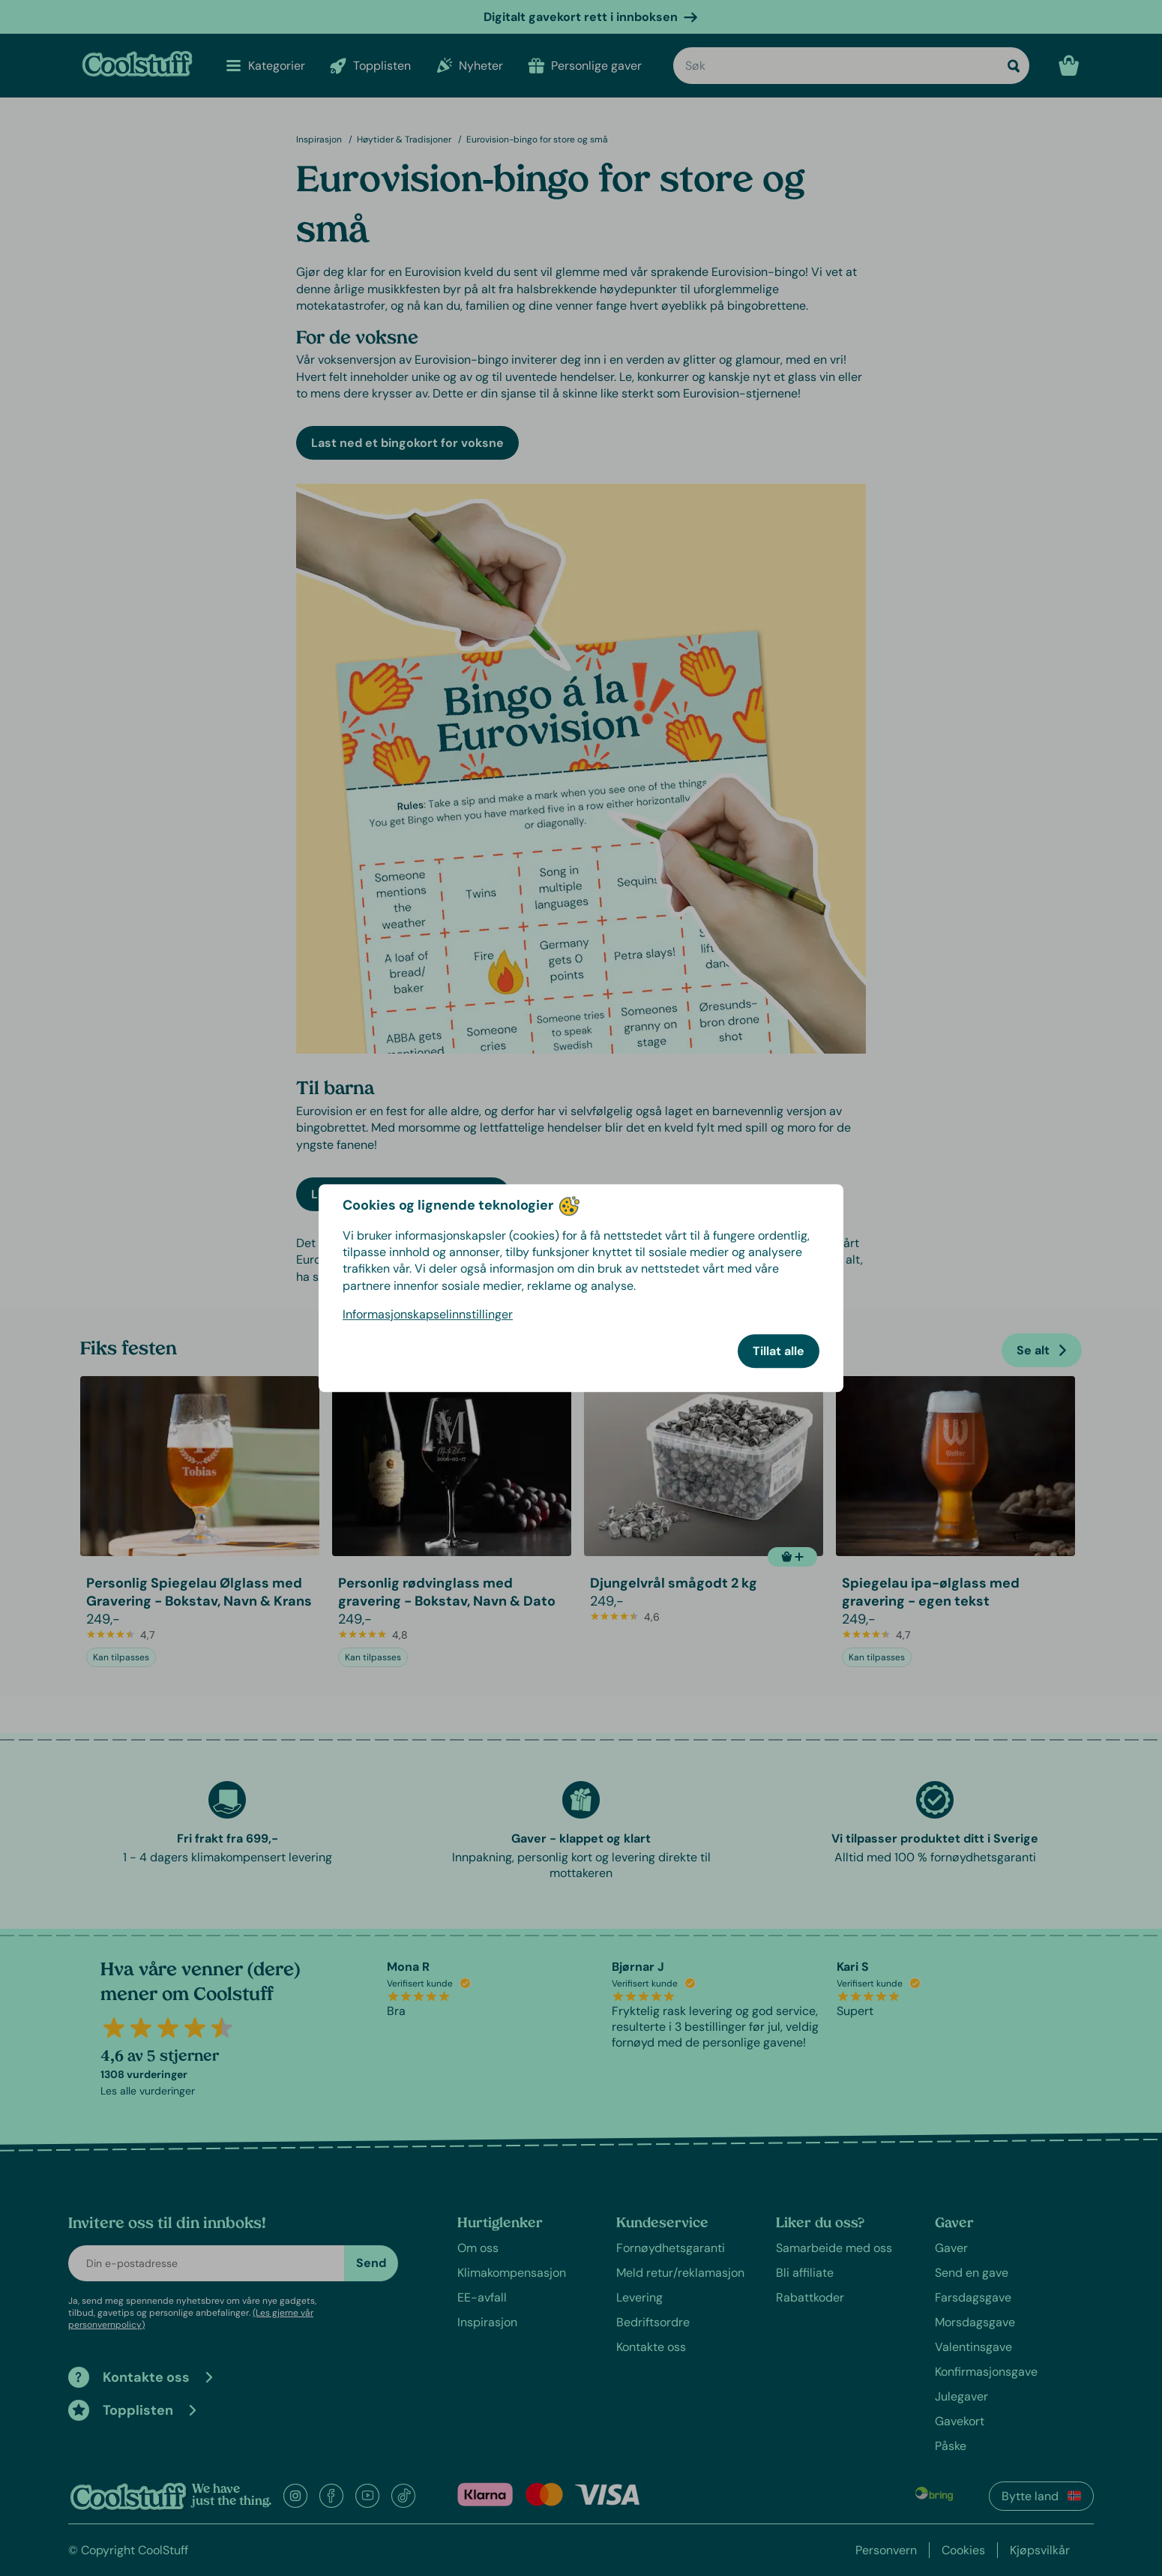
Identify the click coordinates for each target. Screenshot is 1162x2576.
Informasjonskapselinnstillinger (428, 1314)
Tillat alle (778, 1351)
